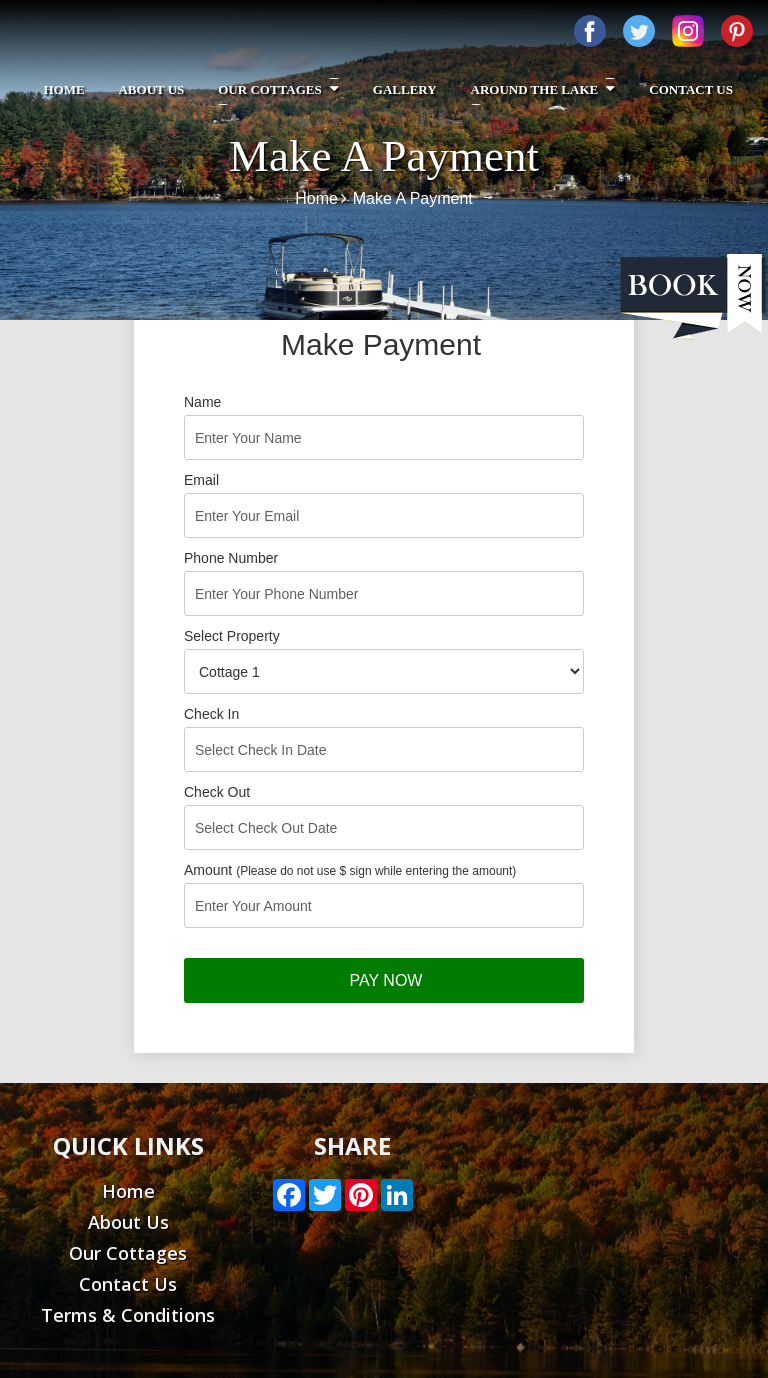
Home (63, 89)
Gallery (405, 89)
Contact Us (691, 89)
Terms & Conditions (128, 1315)
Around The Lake (543, 89)
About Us (151, 89)
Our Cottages (278, 89)
